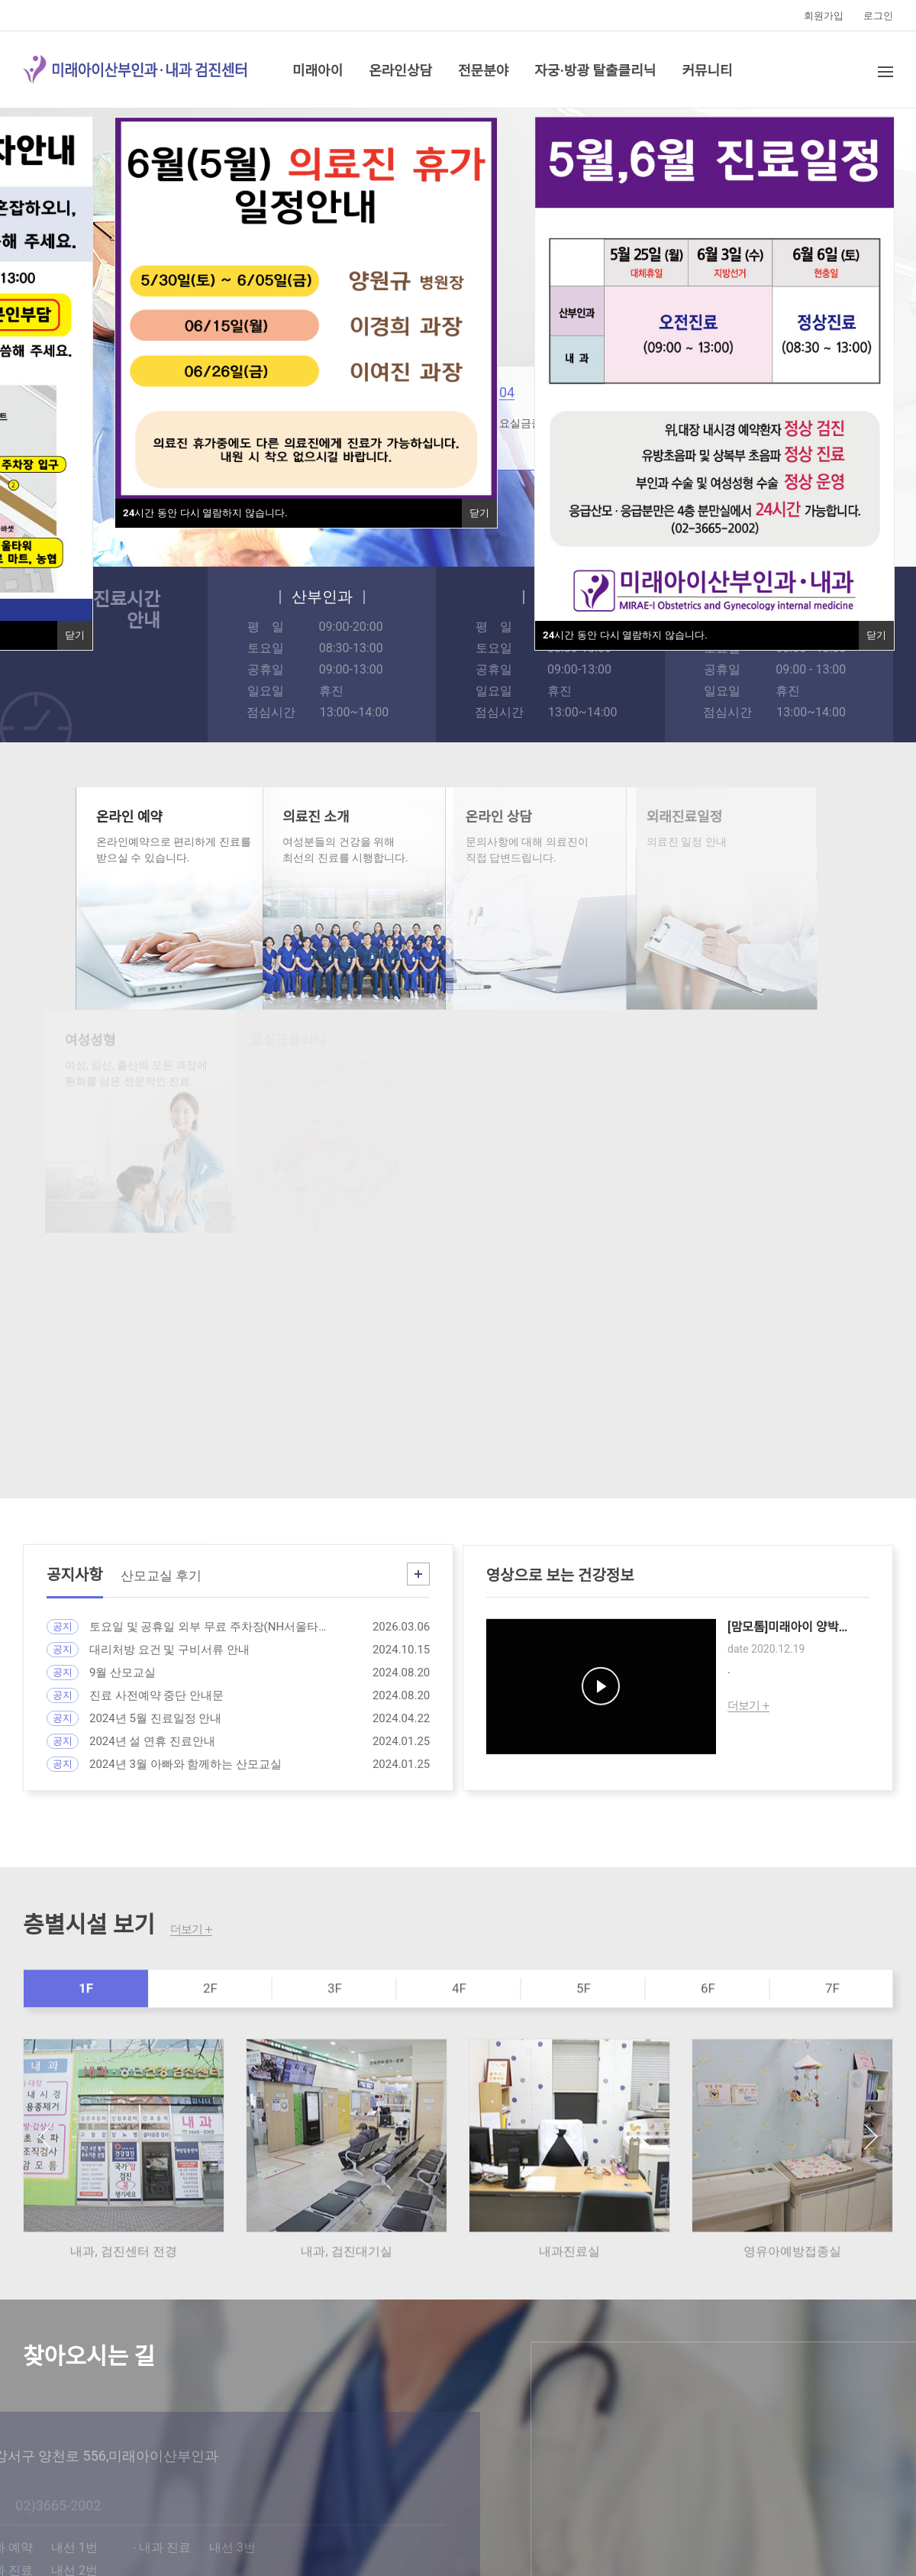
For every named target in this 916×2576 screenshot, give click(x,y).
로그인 (878, 15)
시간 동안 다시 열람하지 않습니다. (205, 513)
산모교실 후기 (161, 1589)
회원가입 (823, 15)
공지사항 (75, 1588)
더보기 (186, 1930)
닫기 (479, 513)
